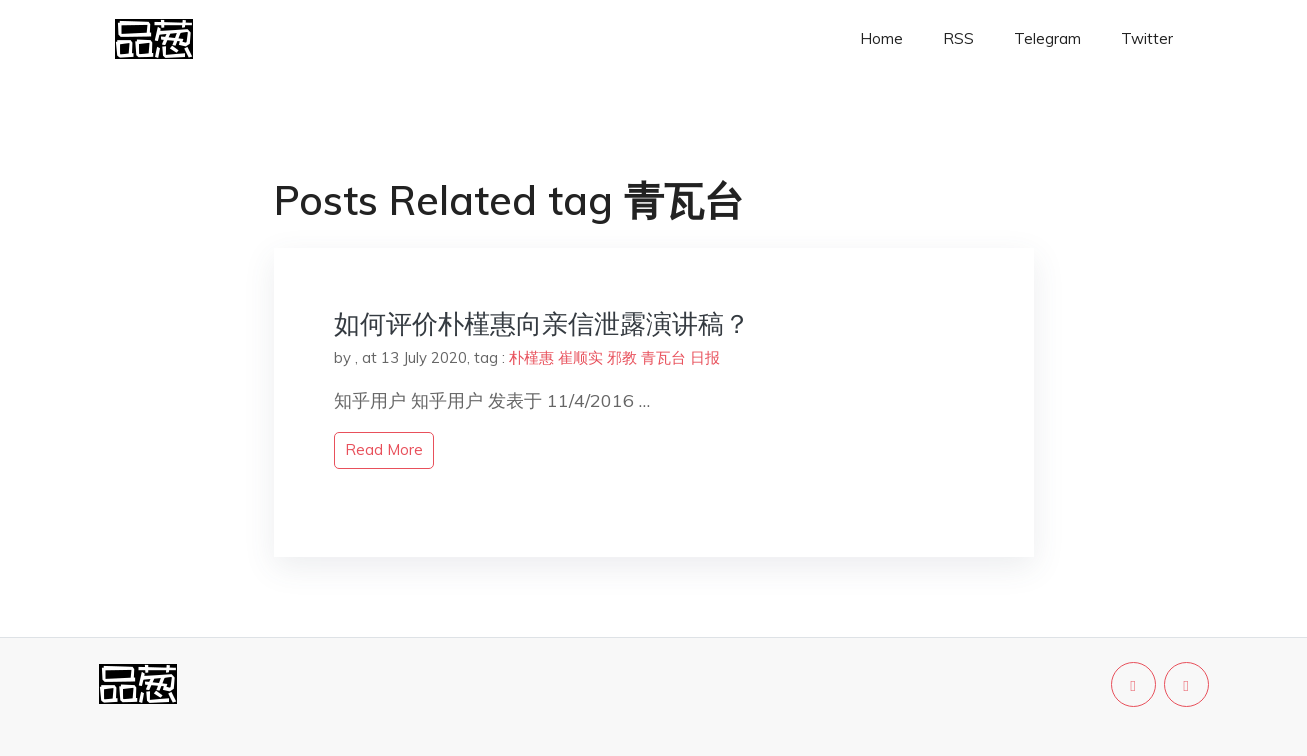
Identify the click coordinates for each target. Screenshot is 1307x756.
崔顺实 (580, 357)
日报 (705, 357)
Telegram (1047, 38)
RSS (958, 38)
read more (384, 449)
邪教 (622, 357)
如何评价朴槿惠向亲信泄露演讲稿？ (542, 323)
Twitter (1147, 38)
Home (881, 38)
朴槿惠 (531, 357)
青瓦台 (663, 357)
